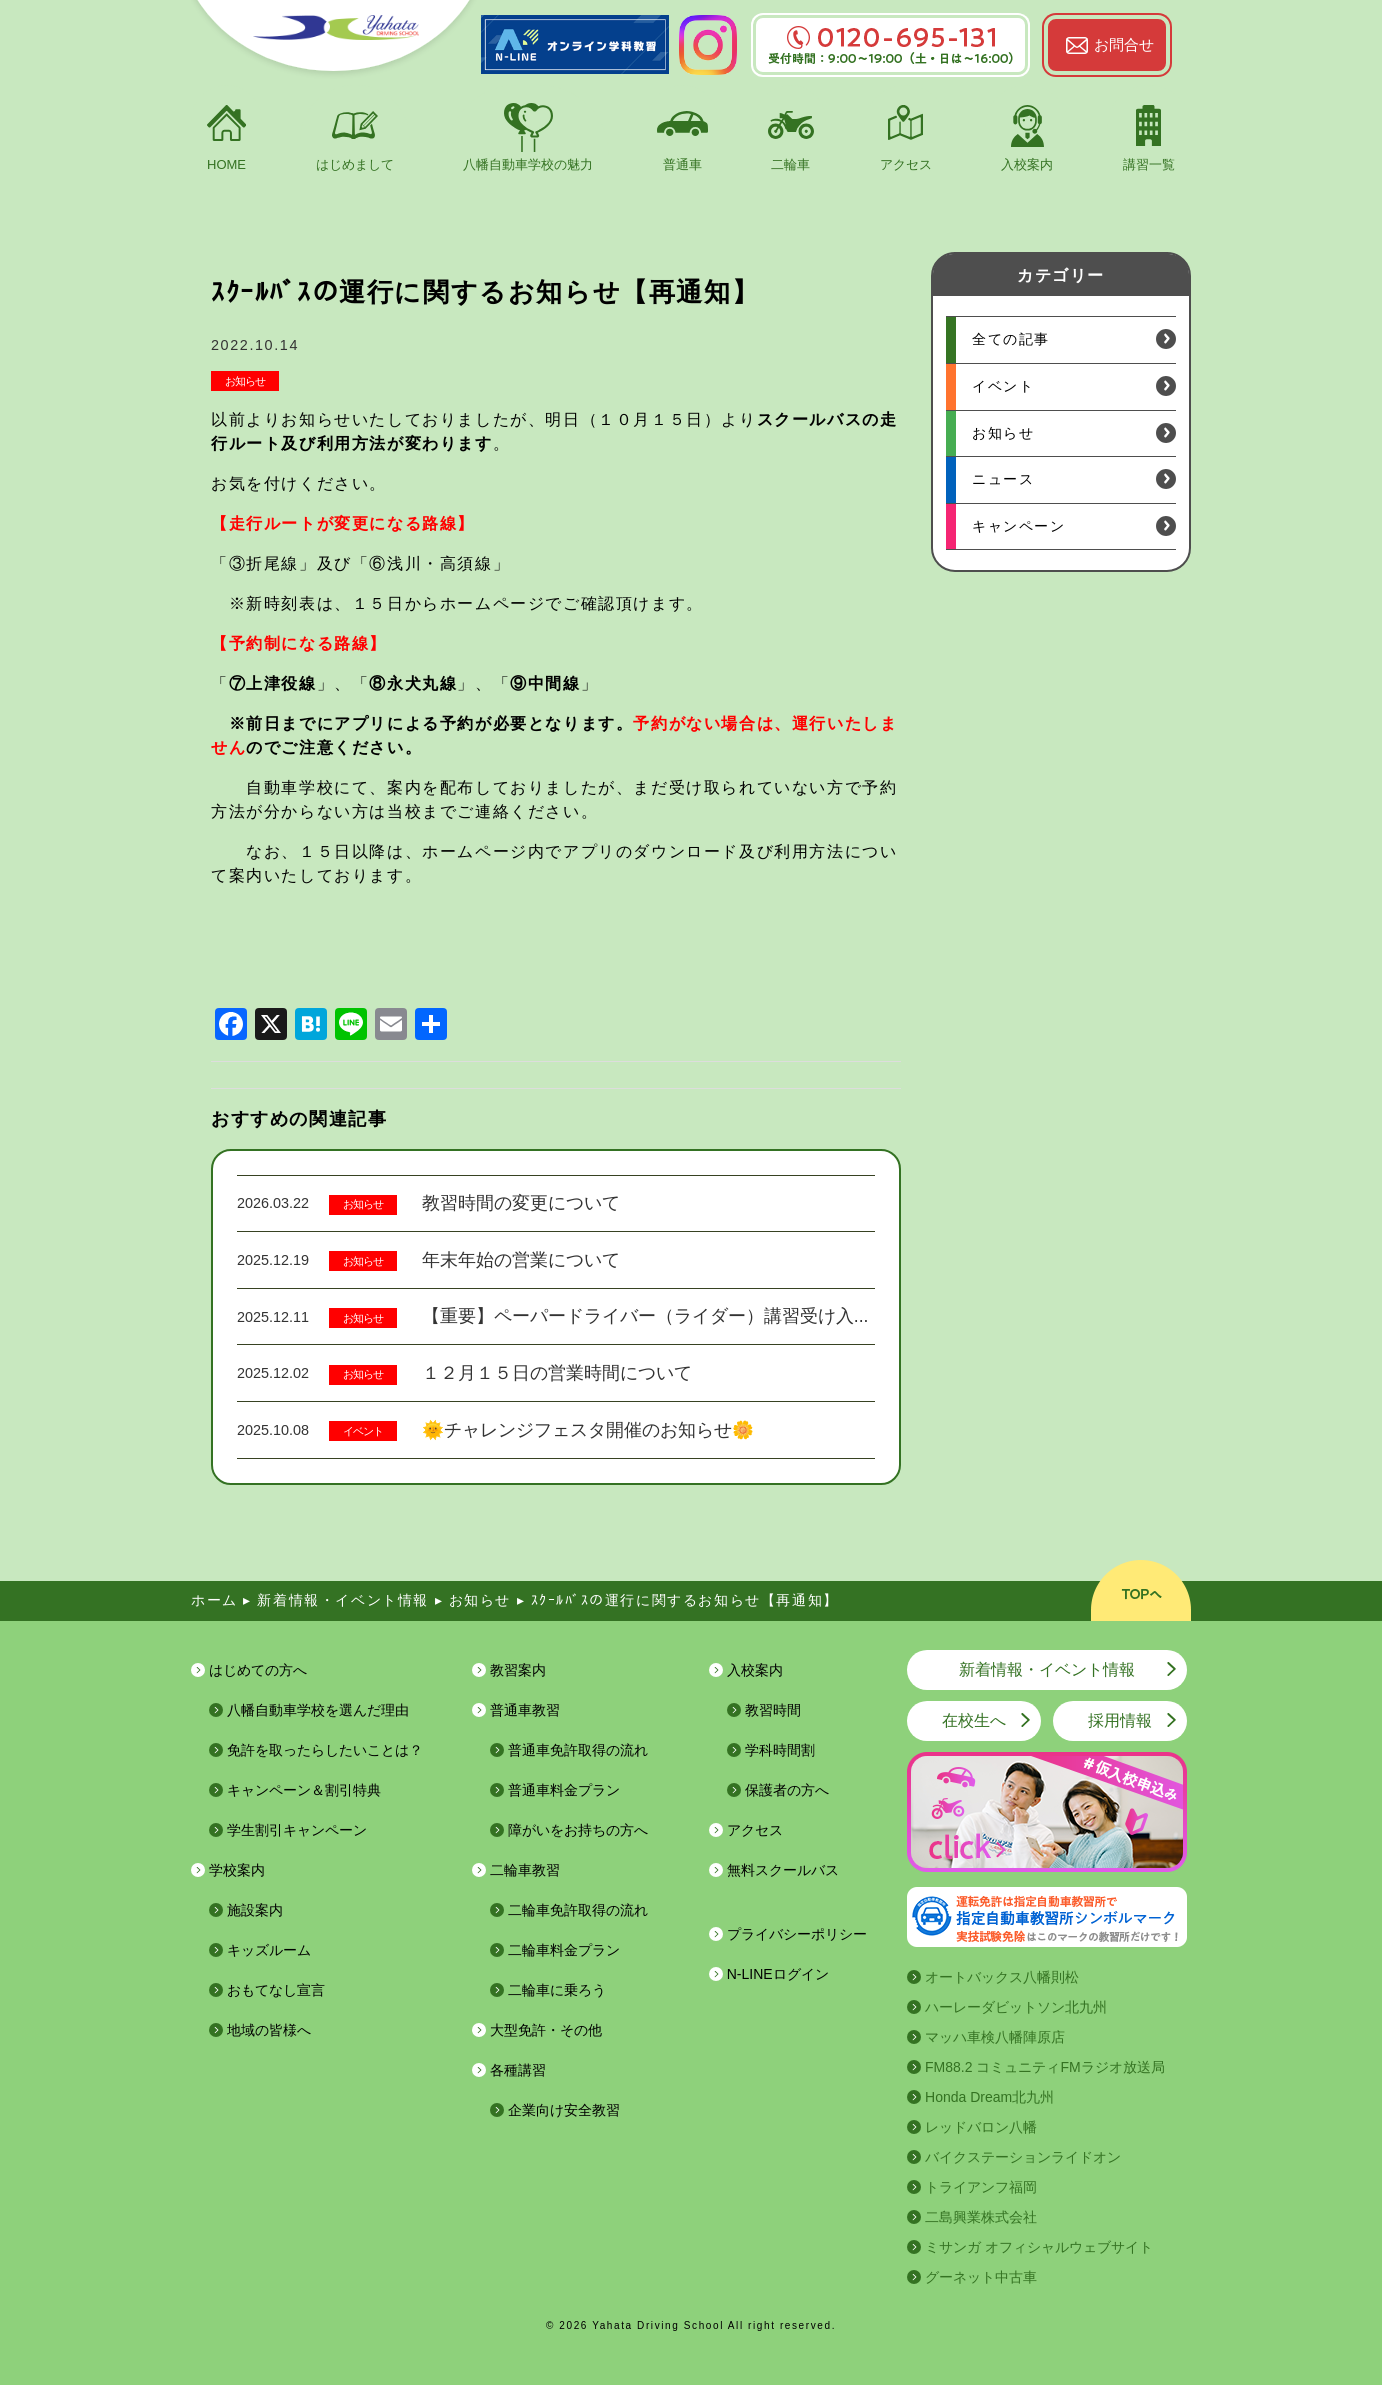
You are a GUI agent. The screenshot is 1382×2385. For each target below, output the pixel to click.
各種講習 (518, 2070)
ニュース (1003, 479)
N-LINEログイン (778, 1974)
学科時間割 (780, 1750)
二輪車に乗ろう (557, 1990)
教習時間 (773, 1710)
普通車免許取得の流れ (578, 1750)
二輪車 (790, 164)
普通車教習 (525, 1710)
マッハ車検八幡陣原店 (995, 2037)
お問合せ (1124, 44)
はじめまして (355, 164)
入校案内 (1027, 164)
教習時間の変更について (521, 1203)
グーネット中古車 (981, 2277)
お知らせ (245, 381)
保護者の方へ (787, 1790)
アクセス (906, 164)
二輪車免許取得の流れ (578, 1910)
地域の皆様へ (269, 2030)
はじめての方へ (258, 1670)
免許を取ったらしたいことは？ (325, 1750)
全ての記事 (1011, 339)
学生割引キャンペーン (297, 1830)
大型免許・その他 (546, 2030)
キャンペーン (1019, 526)
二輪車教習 (525, 1870)
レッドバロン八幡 (981, 2127)
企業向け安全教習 (564, 2110)
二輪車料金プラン (564, 1950)
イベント (363, 1431)
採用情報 (1120, 1720)
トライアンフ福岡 (981, 2187)
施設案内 (255, 1910)
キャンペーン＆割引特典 (304, 1790)
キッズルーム (269, 1950)
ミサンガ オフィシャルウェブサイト (1039, 2247)
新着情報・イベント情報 (1047, 1669)
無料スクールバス (783, 1870)
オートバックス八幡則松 (1002, 1977)
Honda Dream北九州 (989, 2097)
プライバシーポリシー (797, 1934)
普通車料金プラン (564, 1790)
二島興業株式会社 (981, 2217)
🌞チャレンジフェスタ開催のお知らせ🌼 (588, 1430)
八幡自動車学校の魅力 (528, 164)
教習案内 (518, 1670)
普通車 (682, 164)
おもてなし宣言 (276, 1990)
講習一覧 (1149, 164)
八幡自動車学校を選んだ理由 (318, 1710)
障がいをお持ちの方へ (578, 1830)
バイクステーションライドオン (1023, 2157)
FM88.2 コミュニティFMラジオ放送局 (1045, 2067)
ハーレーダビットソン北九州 (1016, 2007)
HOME (226, 164)
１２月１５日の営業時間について (557, 1373)
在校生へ (974, 1720)
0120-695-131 (890, 37)
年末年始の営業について (521, 1260)
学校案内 (237, 1870)
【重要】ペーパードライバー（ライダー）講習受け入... (645, 1316)
